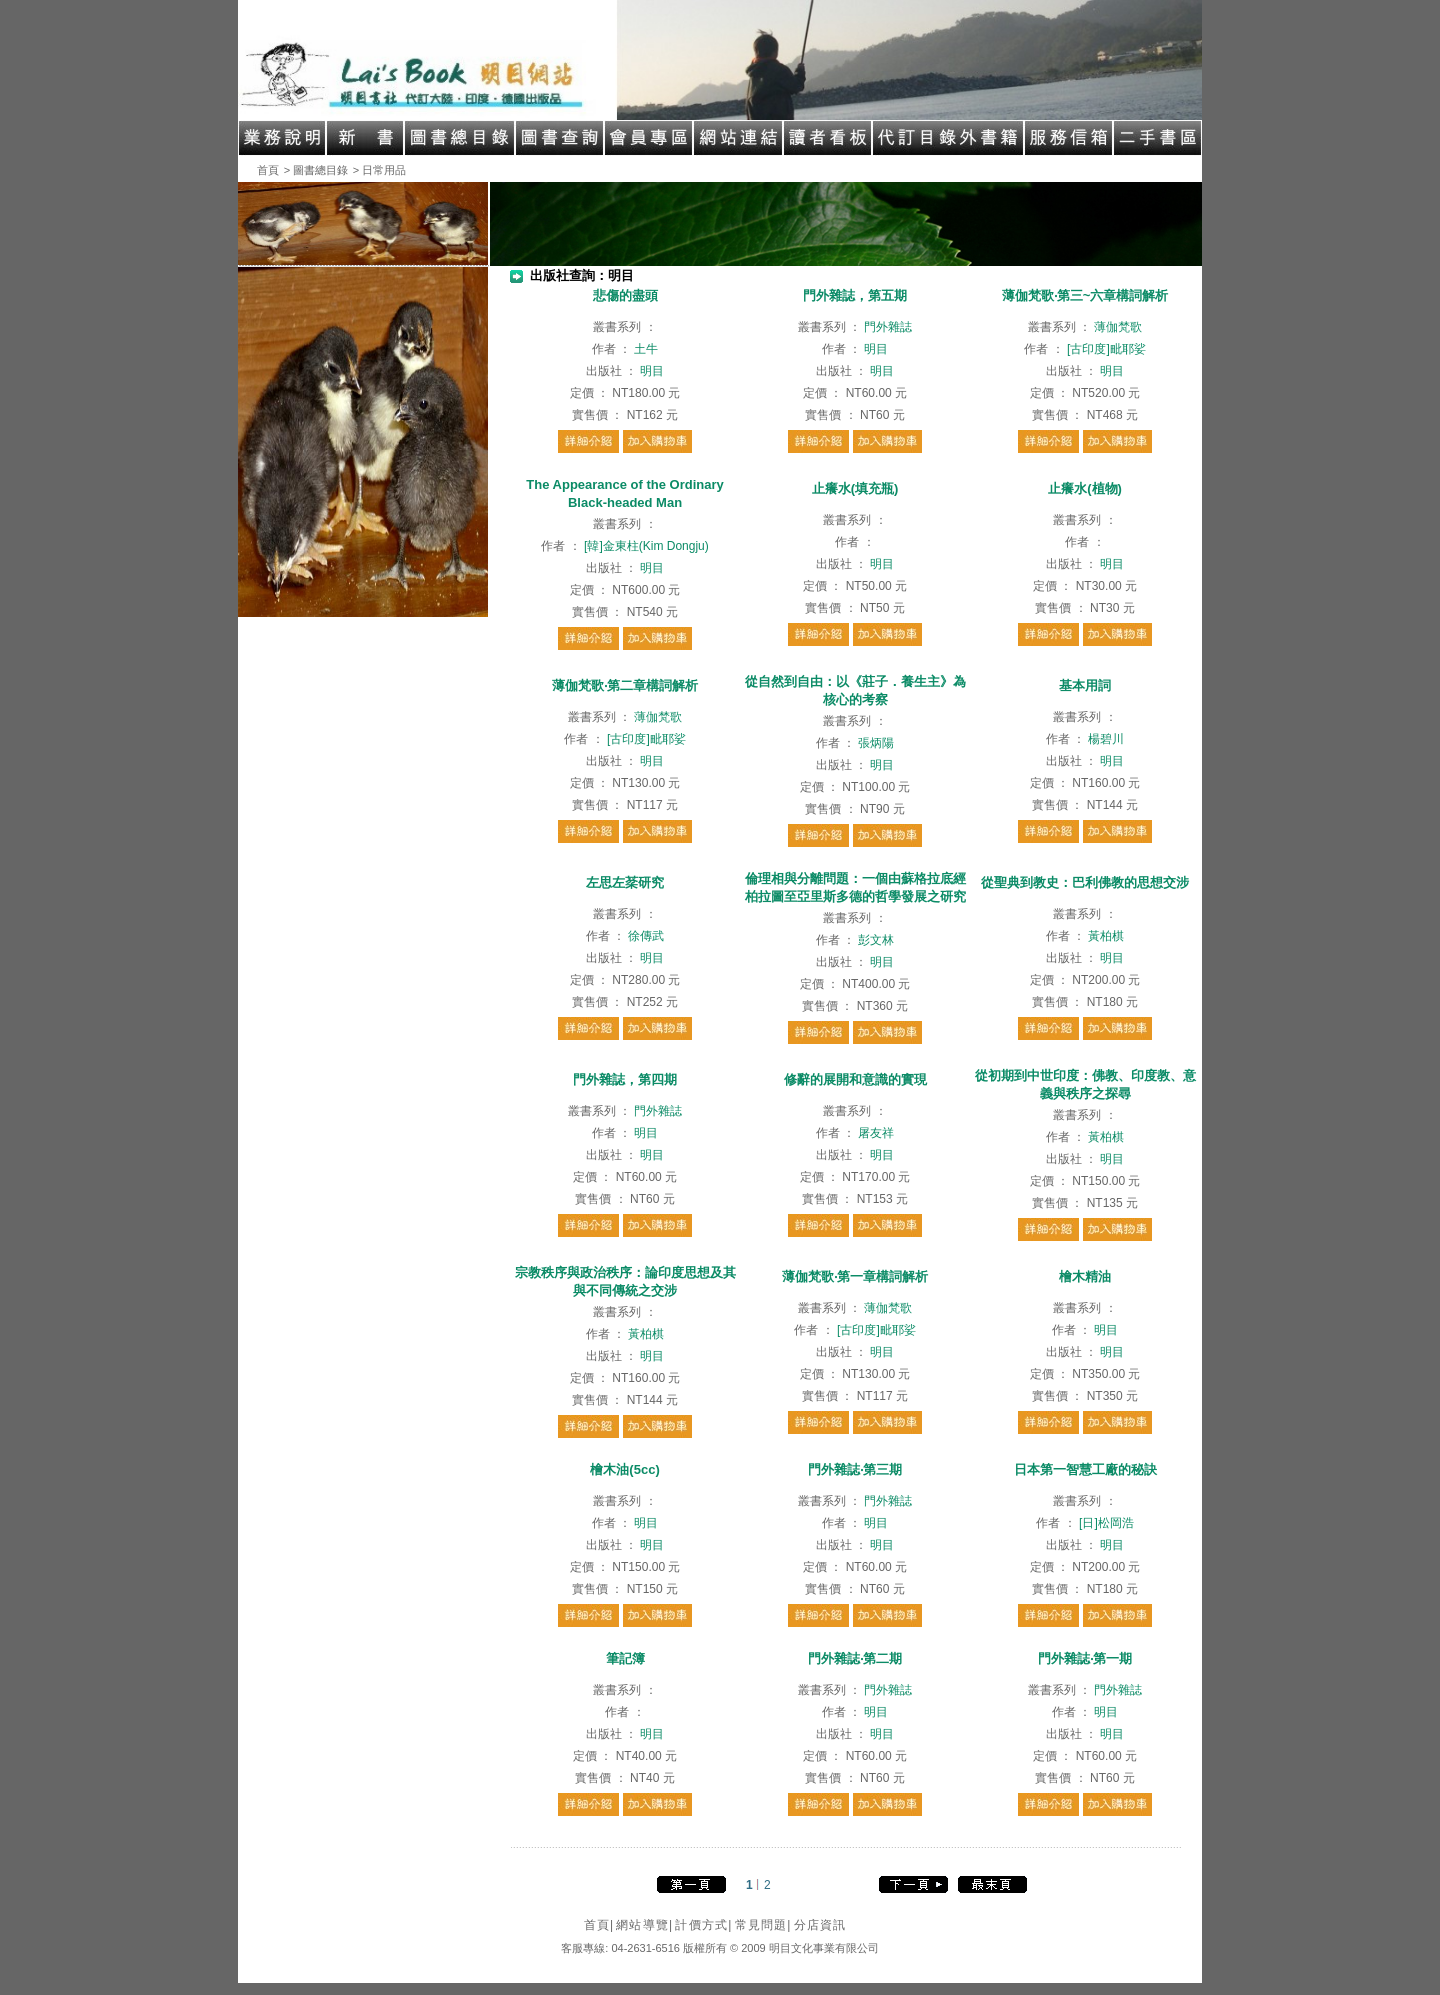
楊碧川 (1106, 739)
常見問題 (763, 1925)
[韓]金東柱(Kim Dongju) (646, 546)
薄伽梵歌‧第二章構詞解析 (625, 685)
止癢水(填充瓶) (855, 488)
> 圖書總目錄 (316, 170)
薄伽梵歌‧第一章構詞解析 (855, 1276)
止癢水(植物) (1085, 488)
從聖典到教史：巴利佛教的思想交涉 (1085, 882)
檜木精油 (1085, 1276)
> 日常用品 (379, 170)
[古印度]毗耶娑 (1106, 349)
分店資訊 (820, 1925)
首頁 (268, 170)
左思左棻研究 (625, 882)
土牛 (646, 349)
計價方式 (703, 1925)
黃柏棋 (1106, 936)
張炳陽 (876, 743)
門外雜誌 (888, 327)
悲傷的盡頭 (625, 295)
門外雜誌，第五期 (855, 295)
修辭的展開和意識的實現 (855, 1079)
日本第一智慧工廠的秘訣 (1085, 1469)
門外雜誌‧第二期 (855, 1658)
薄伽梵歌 (1118, 327)
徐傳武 (646, 936)
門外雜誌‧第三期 (855, 1469)
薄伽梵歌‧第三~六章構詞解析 (1085, 295)
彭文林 (876, 940)
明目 (652, 371)
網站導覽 (644, 1925)
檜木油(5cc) (624, 1469)
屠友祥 (876, 1133)
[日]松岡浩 (1106, 1523)
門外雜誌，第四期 (625, 1079)
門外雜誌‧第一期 (1085, 1658)
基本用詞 (1085, 685)
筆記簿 (625, 1658)
